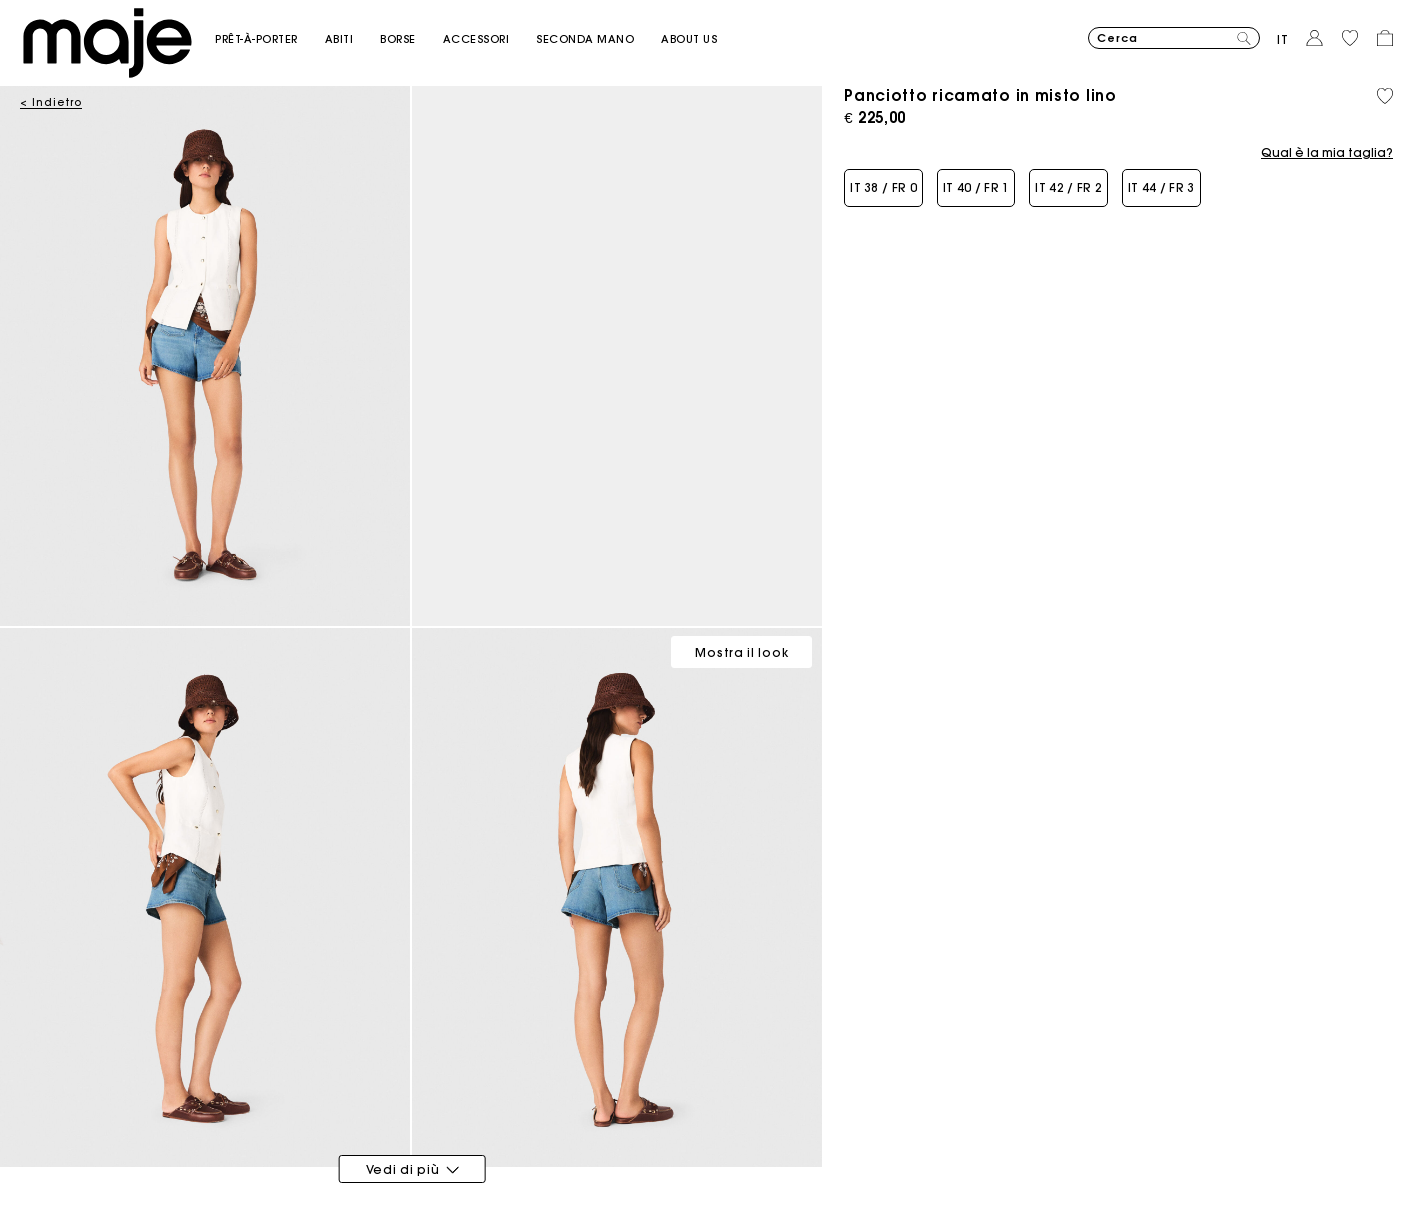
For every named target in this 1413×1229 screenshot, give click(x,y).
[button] (270, 39)
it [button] (1283, 39)
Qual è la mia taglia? (1327, 153)
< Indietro (51, 102)
